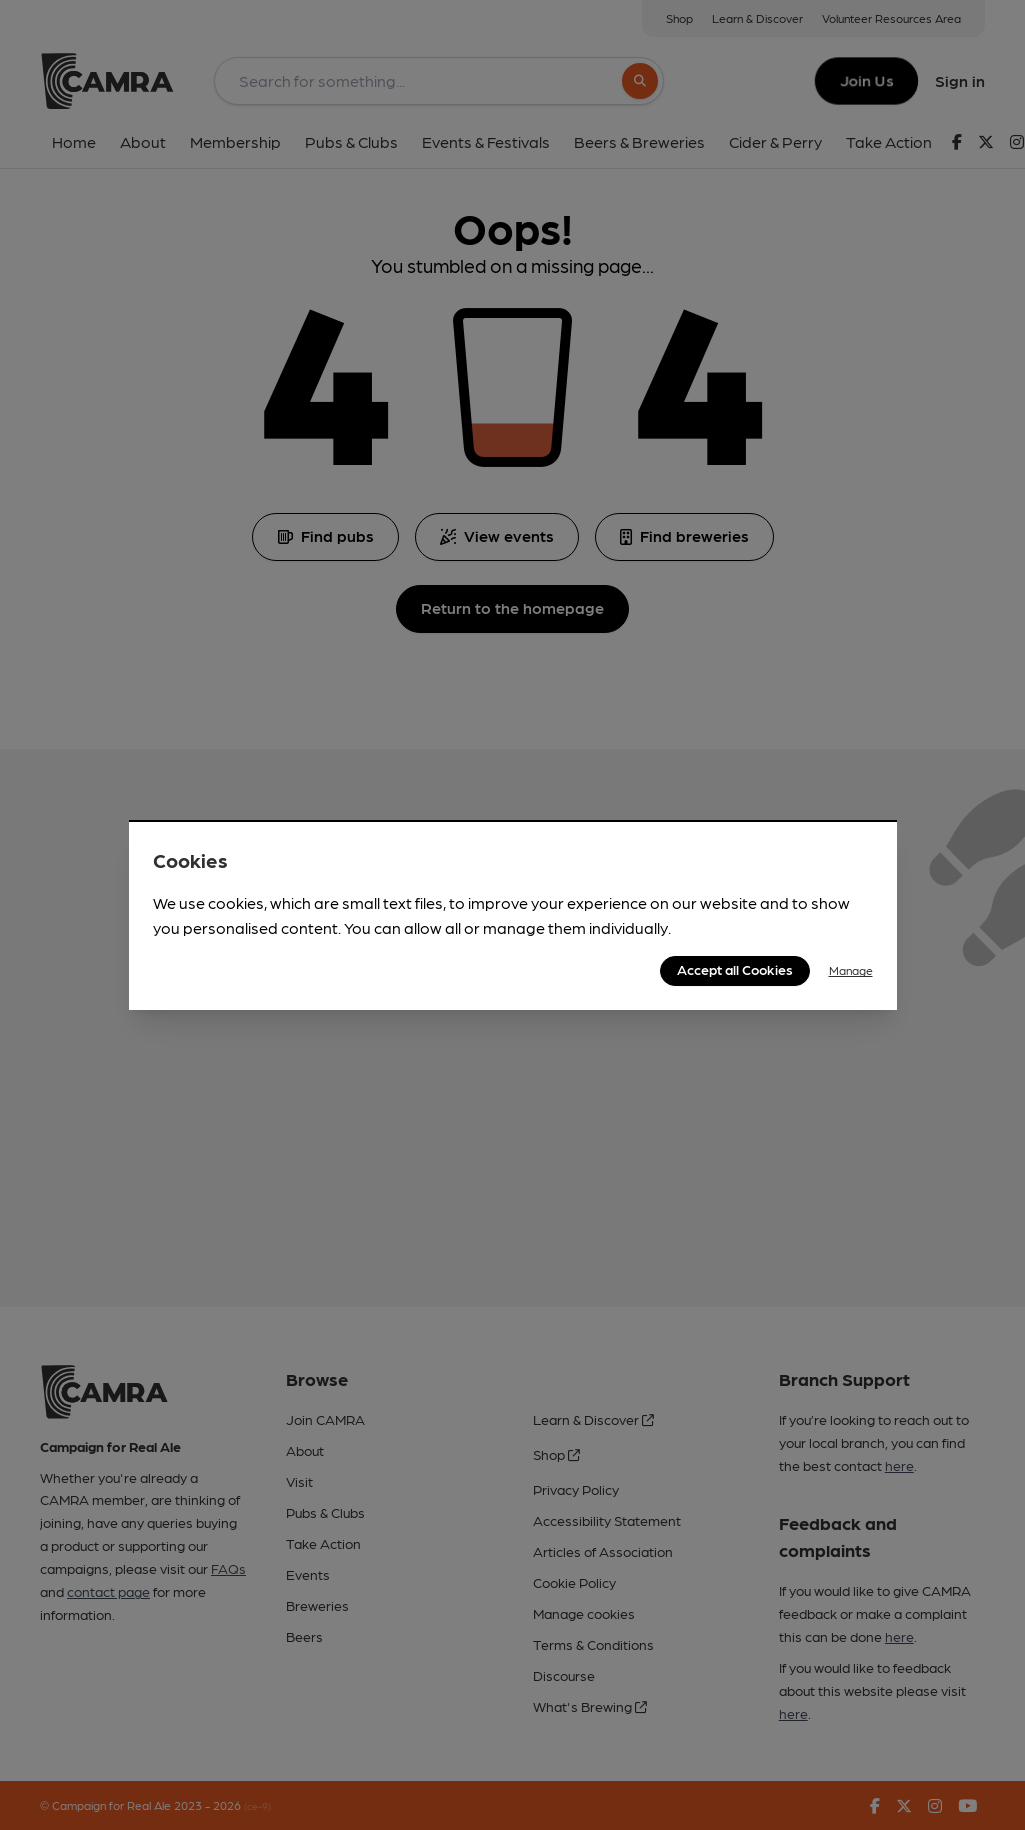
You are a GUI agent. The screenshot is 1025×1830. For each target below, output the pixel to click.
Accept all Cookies (735, 969)
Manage (851, 970)
